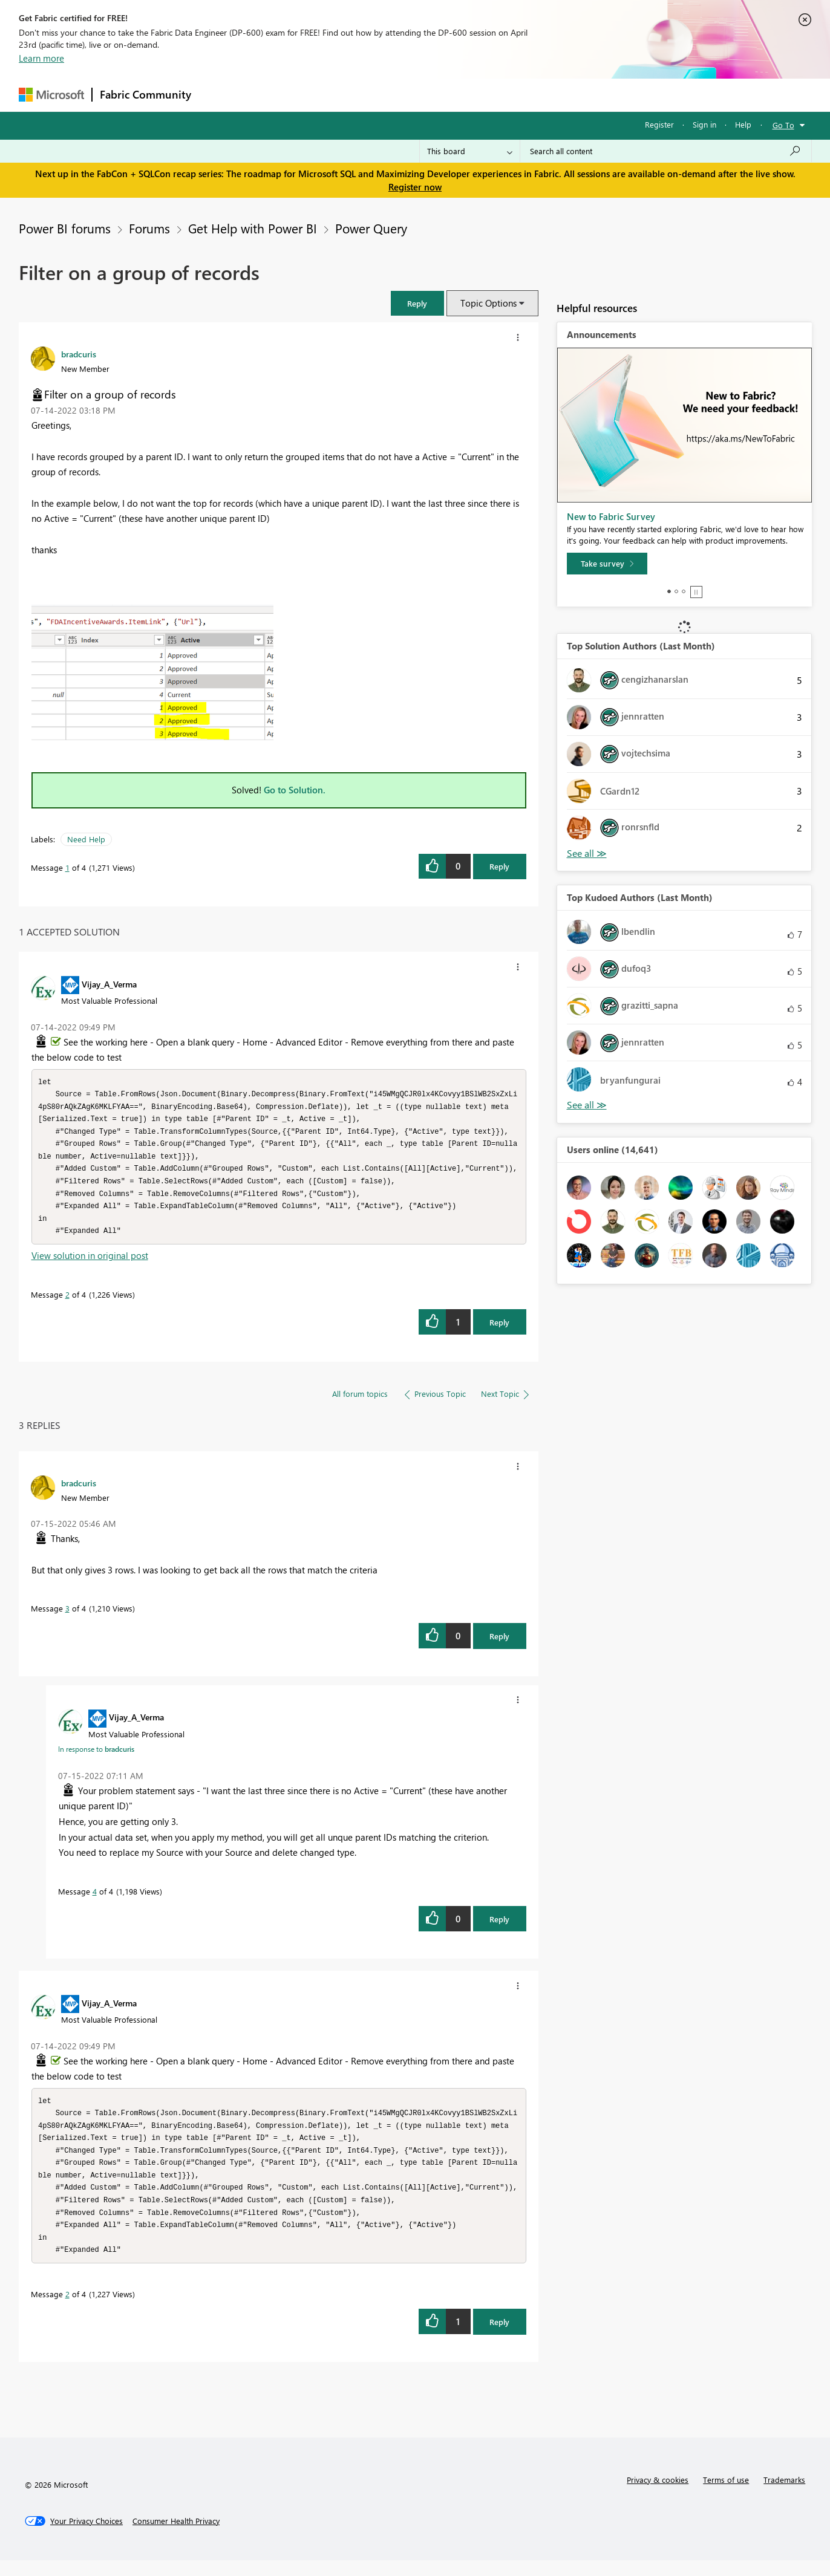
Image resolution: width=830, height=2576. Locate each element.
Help (743, 124)
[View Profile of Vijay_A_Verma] (109, 984)
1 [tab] (669, 591)
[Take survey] (607, 563)
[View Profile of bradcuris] (78, 354)
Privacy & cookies (657, 2495)
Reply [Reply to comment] (499, 1330)
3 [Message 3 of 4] (67, 1616)
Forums (219, 94)
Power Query (371, 228)
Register (659, 124)
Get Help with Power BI (252, 228)
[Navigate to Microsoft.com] (51, 95)
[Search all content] (666, 151)
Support (527, 94)
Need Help (86, 839)
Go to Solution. (294, 790)
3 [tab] (683, 591)
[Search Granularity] (470, 151)
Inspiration (271, 94)
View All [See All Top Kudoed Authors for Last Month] (587, 1105)
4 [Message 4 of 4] (95, 1899)
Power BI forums (65, 228)
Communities (375, 94)
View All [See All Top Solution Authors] (587, 853)
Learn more (41, 58)
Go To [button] (783, 125)
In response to (96, 1756)
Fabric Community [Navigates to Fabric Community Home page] (145, 94)
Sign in (704, 124)
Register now (415, 187)
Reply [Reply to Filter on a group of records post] (499, 866)
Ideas (321, 94)
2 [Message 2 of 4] (67, 1302)
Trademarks (784, 2495)
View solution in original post (89, 1263)
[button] (417, 303)
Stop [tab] (696, 592)
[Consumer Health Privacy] (176, 2537)
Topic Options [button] (488, 303)
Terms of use (726, 2495)
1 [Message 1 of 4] (67, 867)
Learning (476, 94)
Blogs (429, 94)
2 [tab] (676, 591)
